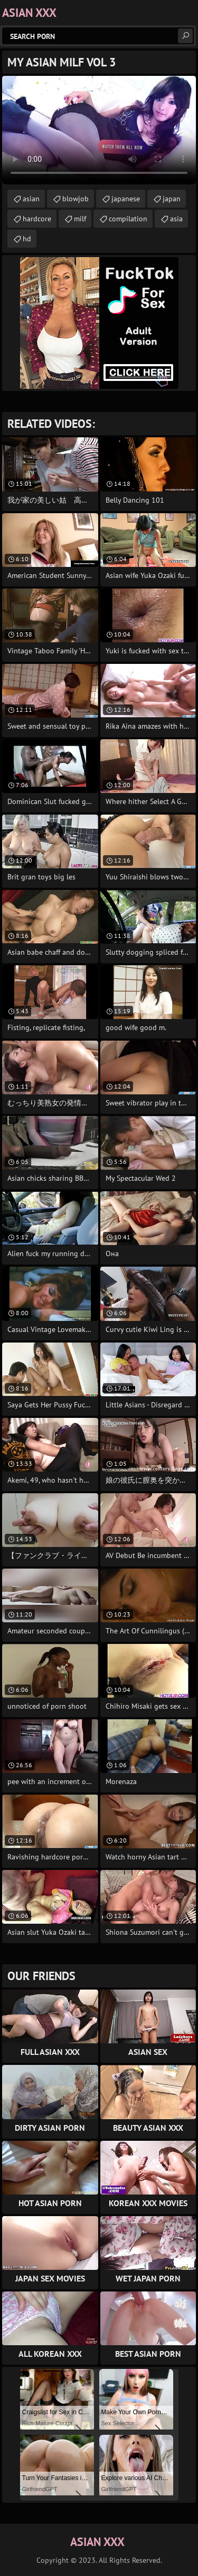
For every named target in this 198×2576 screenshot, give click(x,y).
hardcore (37, 218)
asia (176, 218)
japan (172, 198)
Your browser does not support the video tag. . (99, 130)
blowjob (75, 198)
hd (27, 238)
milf (80, 218)
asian (31, 198)
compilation (128, 218)
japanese (125, 198)
